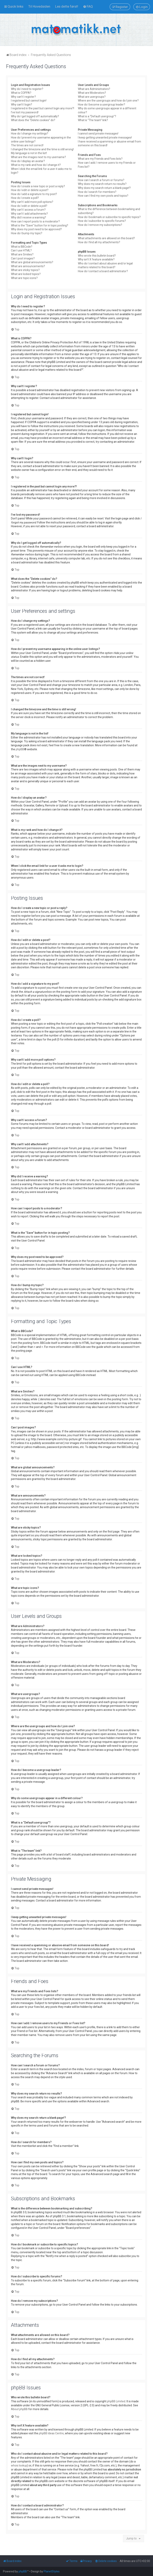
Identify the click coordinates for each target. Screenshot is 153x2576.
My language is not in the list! (29, 153)
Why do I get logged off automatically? (35, 116)
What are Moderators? (92, 92)
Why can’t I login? (21, 104)
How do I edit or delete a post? (29, 190)
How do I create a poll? (25, 197)
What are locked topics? (26, 274)
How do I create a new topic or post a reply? (38, 186)
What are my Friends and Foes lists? (100, 158)
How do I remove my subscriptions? (100, 224)
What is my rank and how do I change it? (36, 164)
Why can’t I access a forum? (28, 209)
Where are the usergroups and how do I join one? (108, 100)
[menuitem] (39, 6)
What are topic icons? (24, 278)
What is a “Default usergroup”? (97, 116)
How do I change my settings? (29, 133)
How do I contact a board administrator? (103, 271)
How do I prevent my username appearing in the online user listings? (41, 139)
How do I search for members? (97, 191)
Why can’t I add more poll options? (32, 201)
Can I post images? (23, 258)
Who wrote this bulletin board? (97, 255)
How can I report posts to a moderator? (35, 221)
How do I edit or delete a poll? (29, 205)
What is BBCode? (21, 246)
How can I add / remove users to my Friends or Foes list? (107, 164)
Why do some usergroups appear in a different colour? (107, 110)
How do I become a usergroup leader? (101, 104)
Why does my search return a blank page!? (104, 187)
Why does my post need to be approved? (36, 229)
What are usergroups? (92, 96)
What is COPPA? (21, 92)
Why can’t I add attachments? (29, 213)
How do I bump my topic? (26, 233)
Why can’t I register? (23, 96)
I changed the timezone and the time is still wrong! (42, 149)
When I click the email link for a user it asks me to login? (41, 170)
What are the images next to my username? (38, 157)
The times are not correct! (27, 145)
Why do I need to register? (27, 89)
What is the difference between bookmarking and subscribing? (109, 211)
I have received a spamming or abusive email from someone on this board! (109, 143)
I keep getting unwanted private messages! (105, 137)
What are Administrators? (94, 89)
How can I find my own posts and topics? (103, 195)
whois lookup (19, 2465)
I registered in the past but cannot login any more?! (42, 108)
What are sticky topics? (25, 270)
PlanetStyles (52, 2571)
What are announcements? (28, 266)
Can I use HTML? (21, 250)
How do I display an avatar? (28, 161)
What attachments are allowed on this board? (106, 238)
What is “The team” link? (93, 120)
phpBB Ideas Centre (51, 2433)
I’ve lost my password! (24, 112)
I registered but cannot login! (28, 100)
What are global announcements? (32, 262)
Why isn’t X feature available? (96, 259)
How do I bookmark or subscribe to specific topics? (109, 217)
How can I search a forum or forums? (101, 180)
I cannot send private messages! (98, 133)
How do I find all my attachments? (99, 242)
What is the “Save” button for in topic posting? (39, 225)
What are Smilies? (22, 254)
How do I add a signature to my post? (34, 194)
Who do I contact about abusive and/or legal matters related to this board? (105, 265)
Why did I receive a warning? (28, 217)
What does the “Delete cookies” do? (33, 120)
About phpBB (19, 2409)
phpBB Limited (116, 2401)
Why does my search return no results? (102, 183)
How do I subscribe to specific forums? (102, 220)
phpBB (20, 749)
